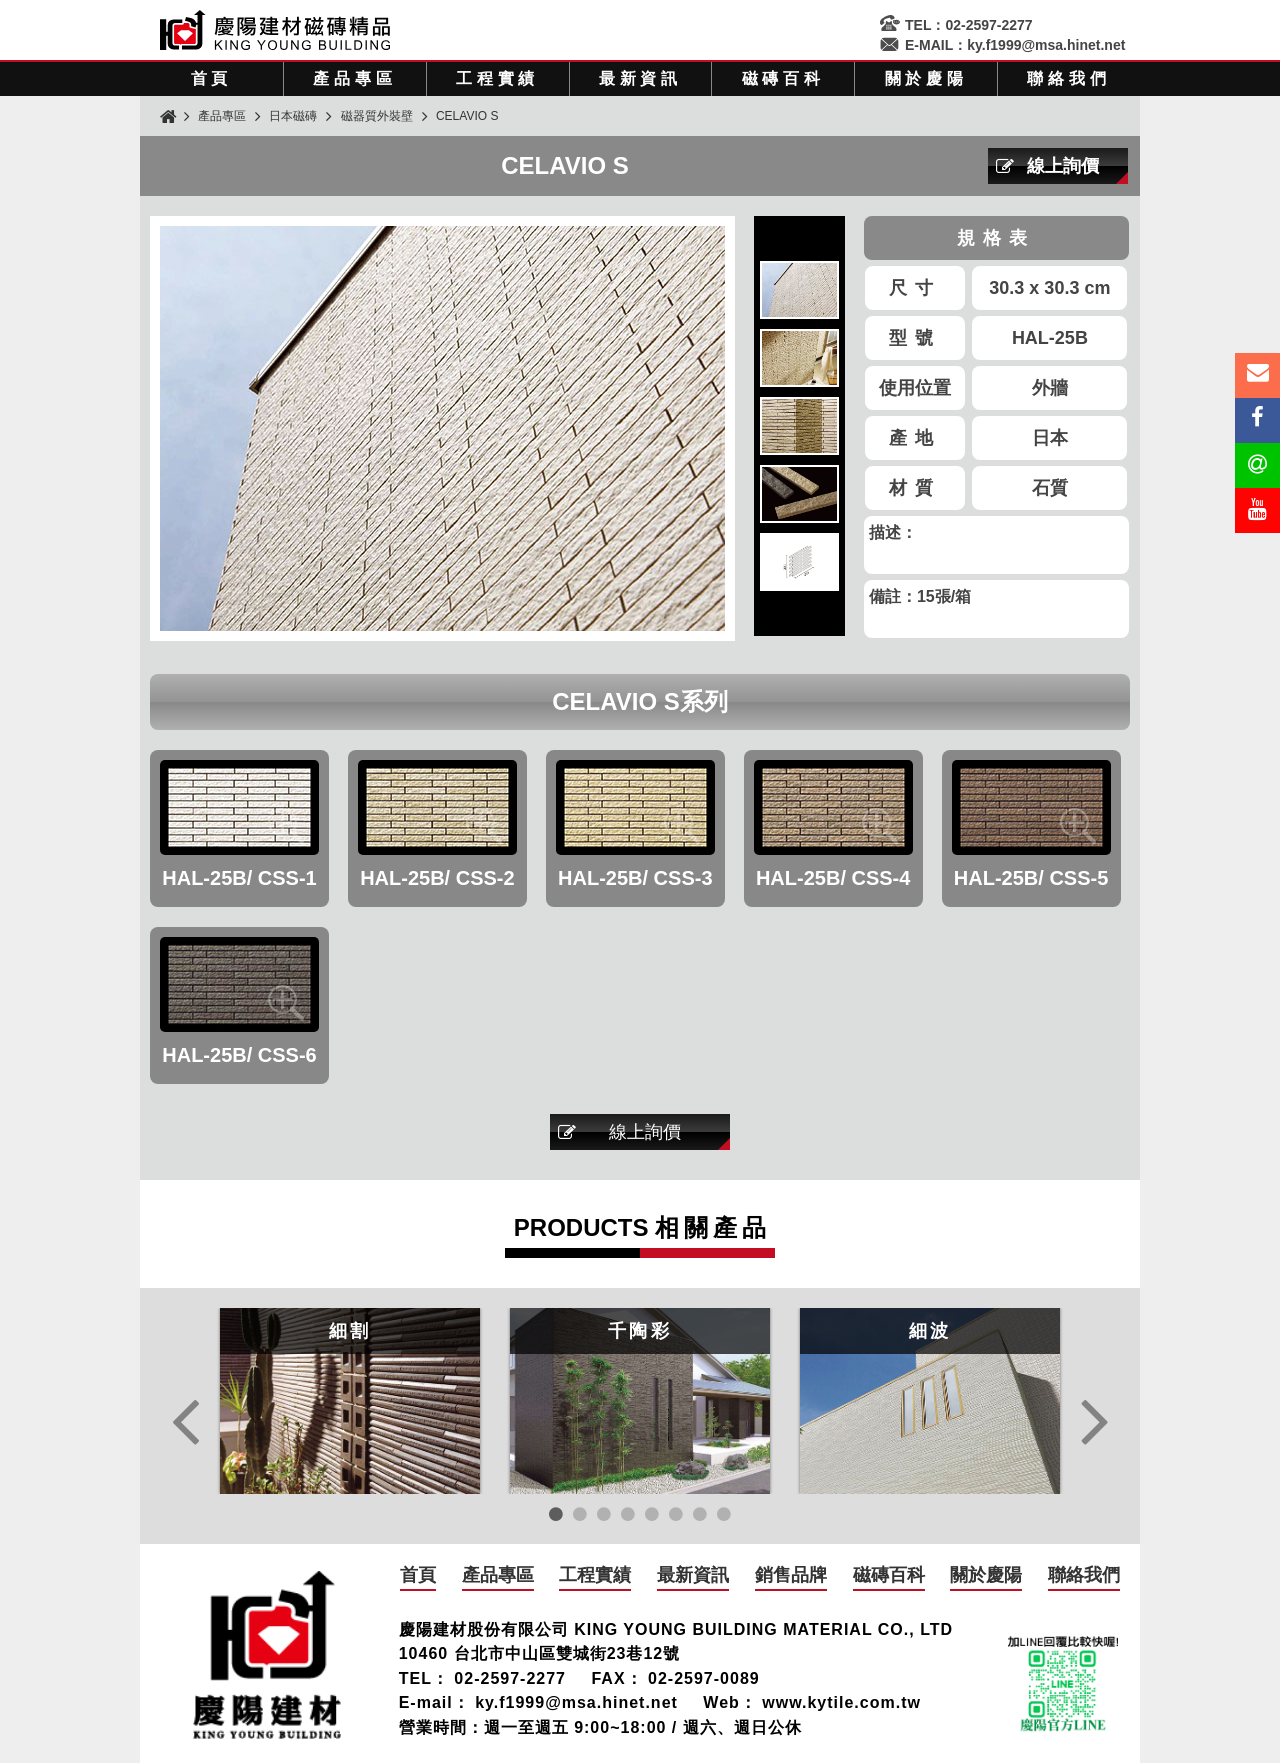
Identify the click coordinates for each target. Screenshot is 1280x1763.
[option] (350, 1401)
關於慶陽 (926, 78)
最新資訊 (640, 78)
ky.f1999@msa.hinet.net (1046, 45)
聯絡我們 (1068, 78)
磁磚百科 (783, 78)
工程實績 (497, 78)
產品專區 (354, 78)
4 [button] (628, 1514)
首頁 (212, 78)
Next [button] (1095, 1426)
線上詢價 (1063, 166)
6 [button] (676, 1514)
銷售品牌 (791, 1575)
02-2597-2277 (988, 25)
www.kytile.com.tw (841, 1702)
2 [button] (580, 1514)
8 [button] (724, 1514)
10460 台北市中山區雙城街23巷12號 (540, 1653)
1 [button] (556, 1514)
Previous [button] (185, 1426)
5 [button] (652, 1514)
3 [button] (604, 1514)
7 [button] (700, 1514)
